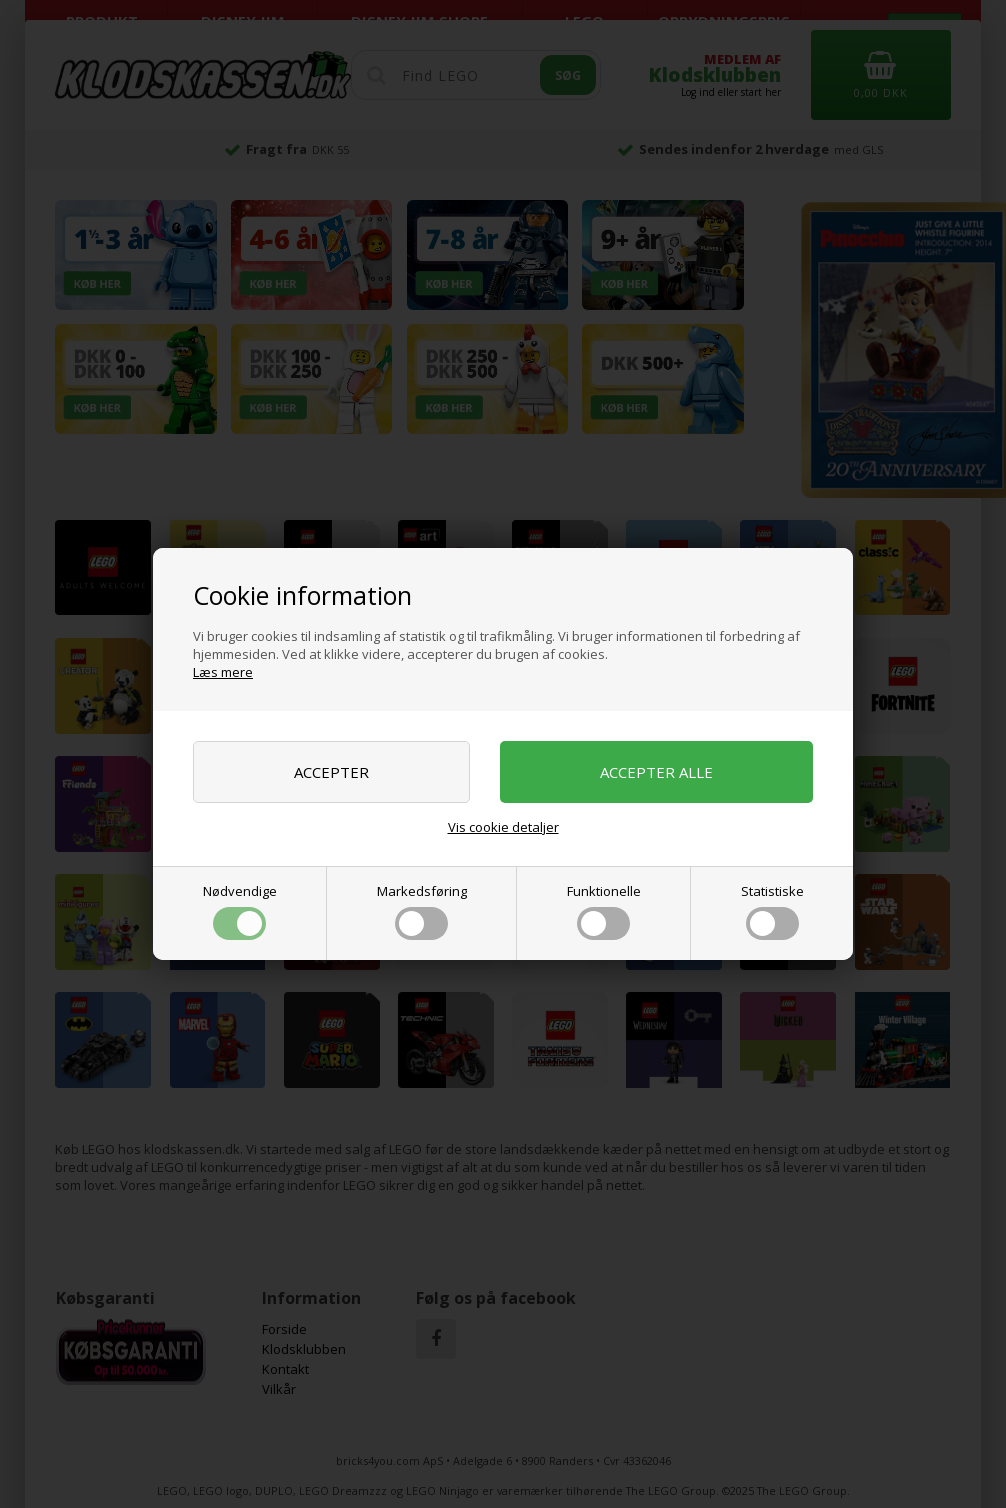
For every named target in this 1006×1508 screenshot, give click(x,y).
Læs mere (223, 672)
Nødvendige (240, 911)
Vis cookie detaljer (503, 827)
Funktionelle (604, 911)
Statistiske (772, 911)
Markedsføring (422, 911)
